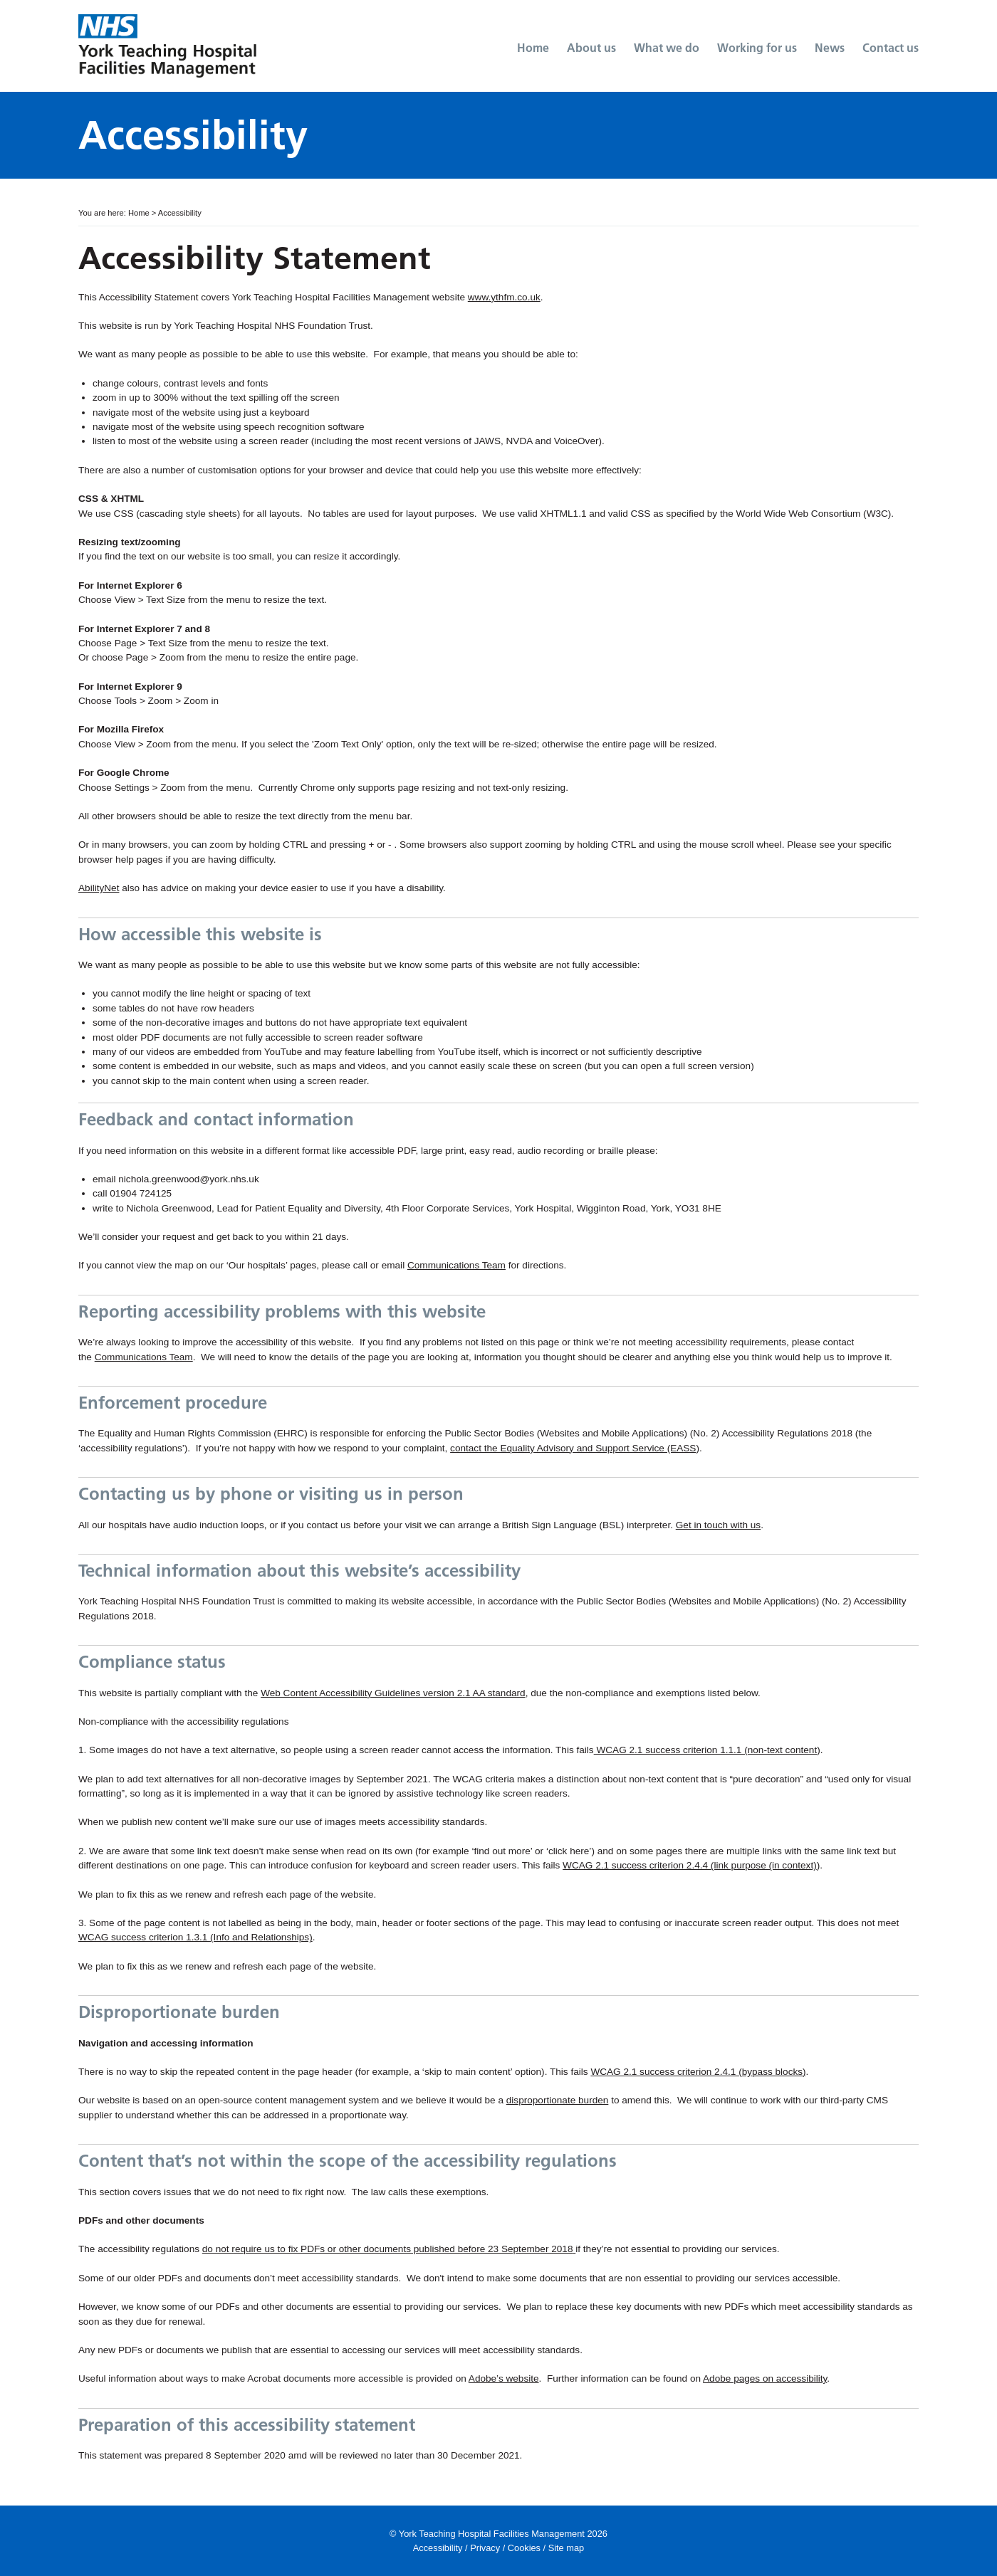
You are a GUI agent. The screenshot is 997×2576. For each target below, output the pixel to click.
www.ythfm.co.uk (504, 297)
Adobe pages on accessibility (765, 2378)
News (830, 48)
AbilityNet (98, 888)
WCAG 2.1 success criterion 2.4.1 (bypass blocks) (697, 2071)
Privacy (485, 2548)
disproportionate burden (557, 2100)
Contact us (890, 48)
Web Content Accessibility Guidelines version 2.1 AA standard (393, 1693)
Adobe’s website (504, 2378)
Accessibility (438, 2548)
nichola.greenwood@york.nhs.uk (188, 1179)
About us (591, 48)
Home (533, 48)
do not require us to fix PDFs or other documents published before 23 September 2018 (387, 2249)
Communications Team (456, 1265)
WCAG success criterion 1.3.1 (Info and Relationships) (195, 1937)
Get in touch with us (718, 1525)
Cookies (524, 2548)
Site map (566, 2548)
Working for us (757, 48)
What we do (666, 48)
